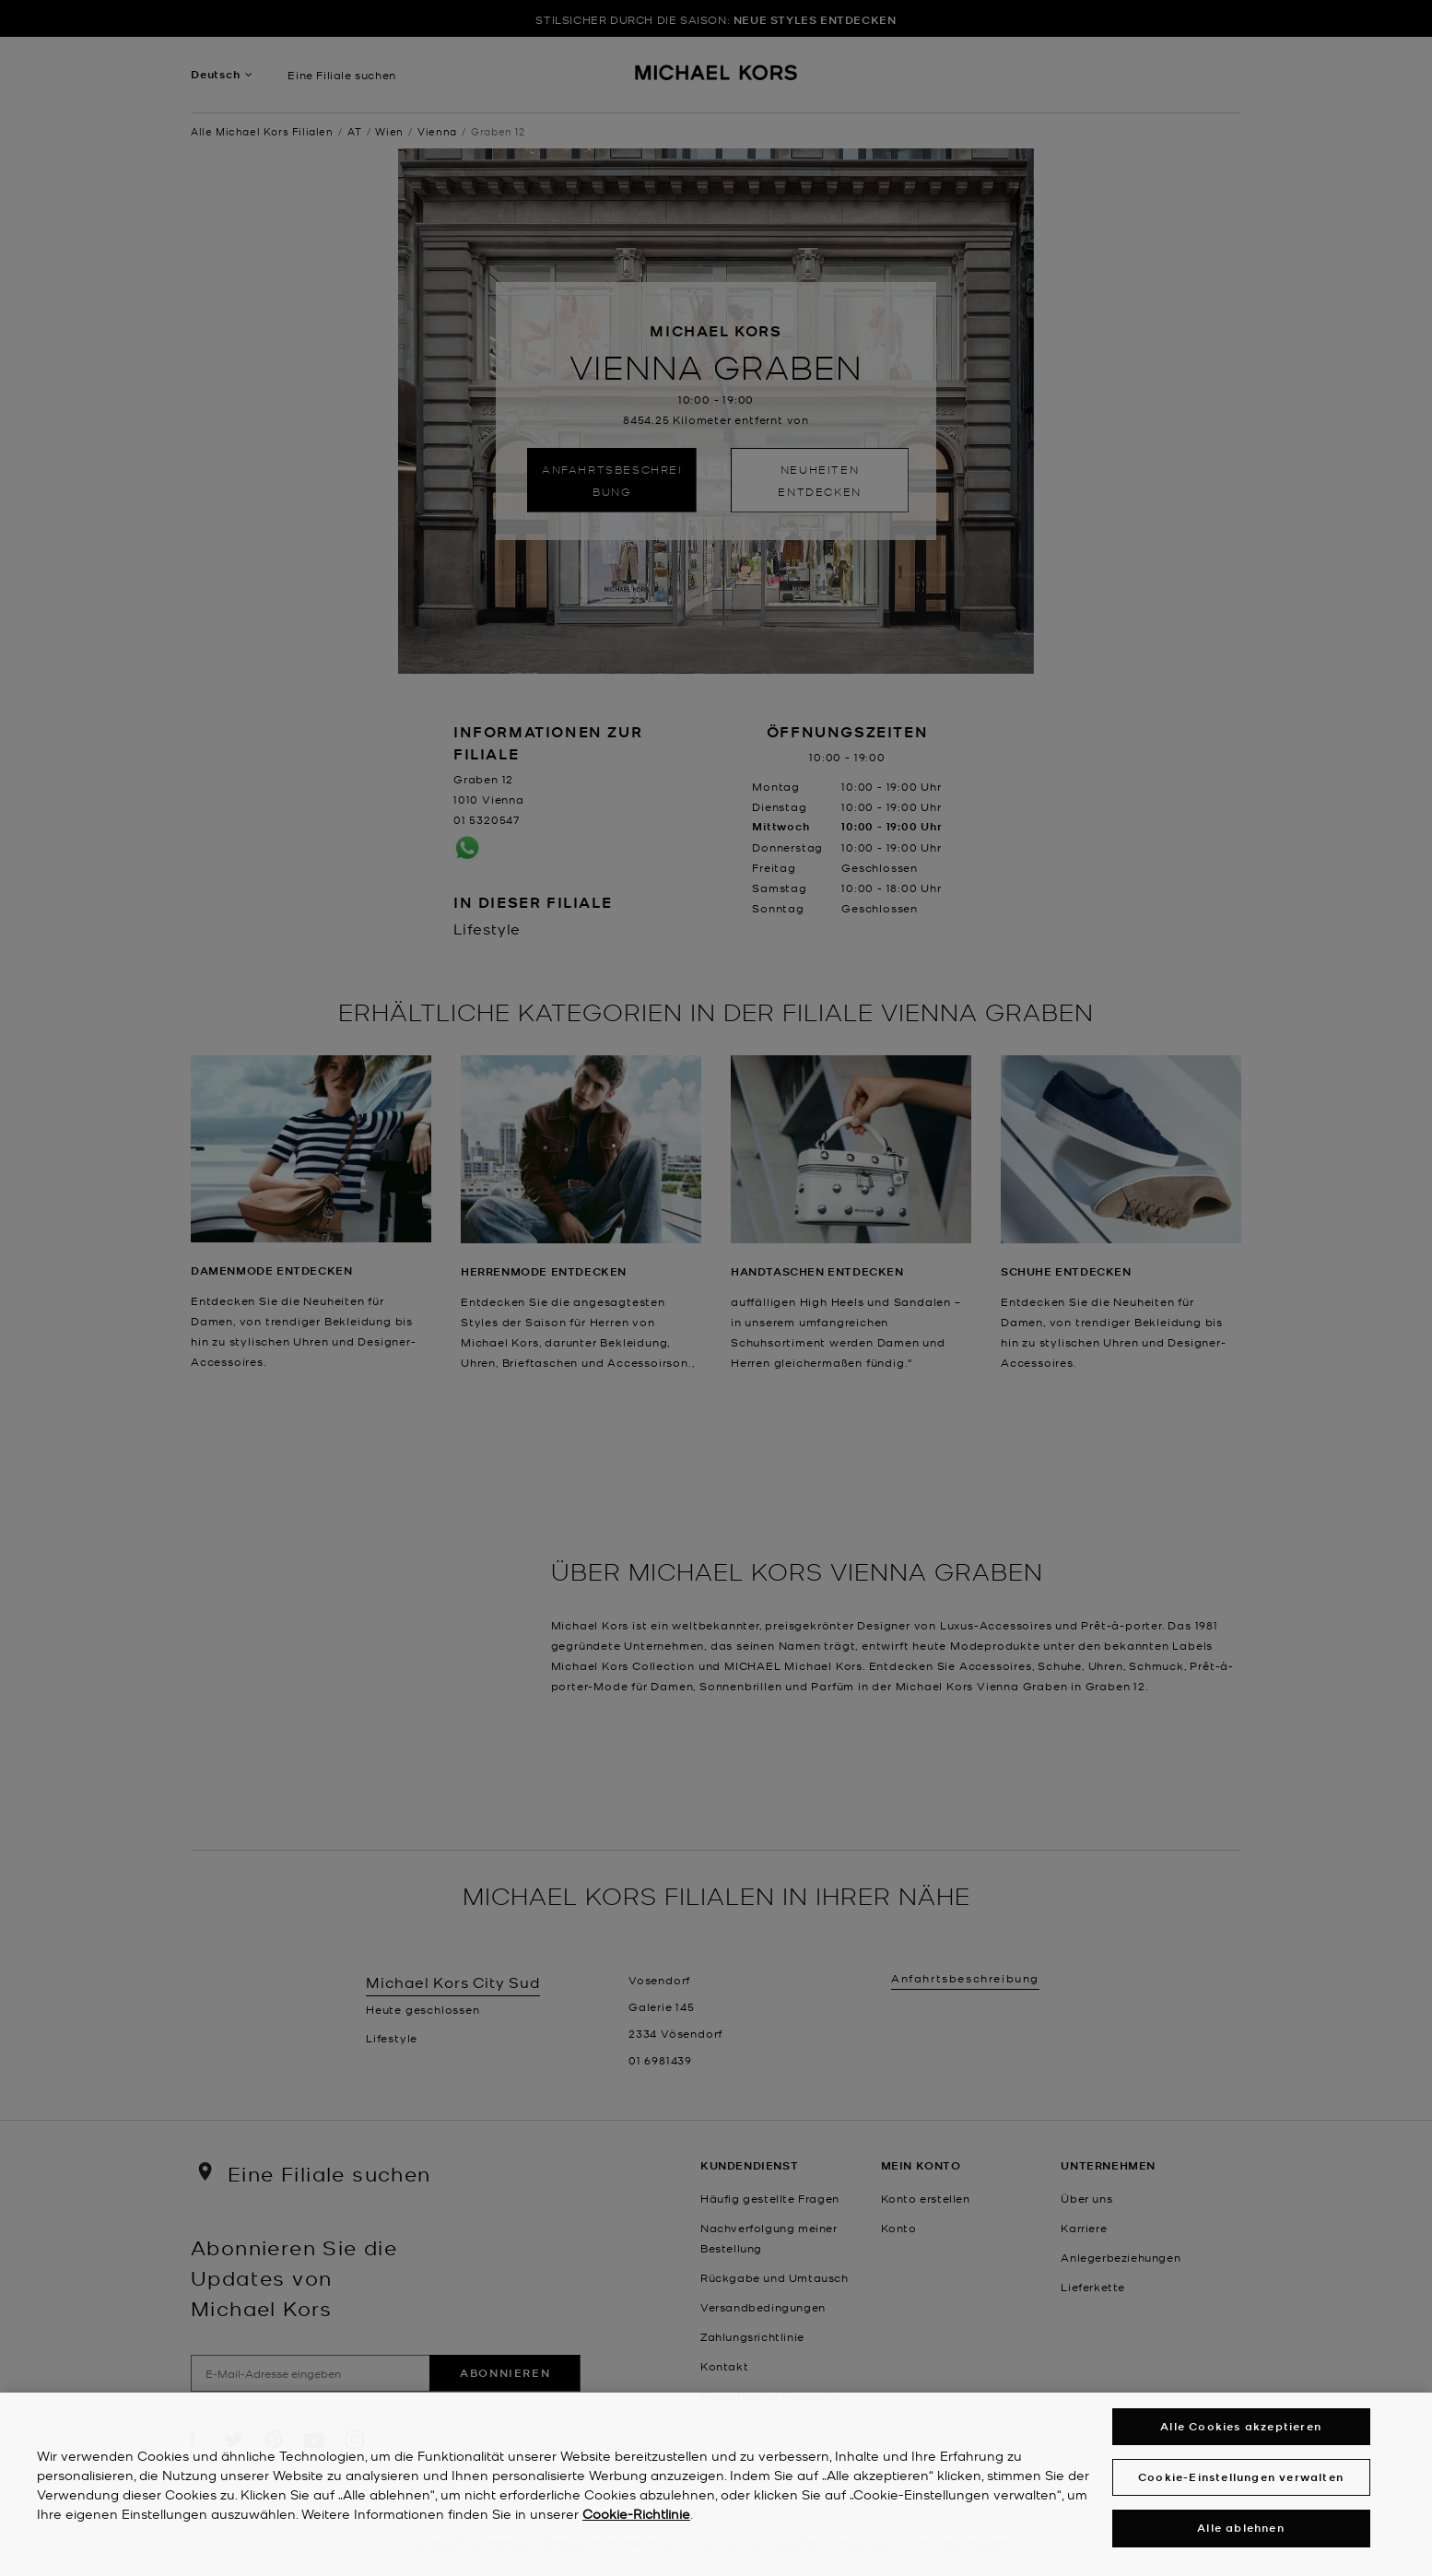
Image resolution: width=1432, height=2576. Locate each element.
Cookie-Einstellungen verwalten (1241, 2488)
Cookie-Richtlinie (636, 2524)
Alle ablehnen (1241, 2539)
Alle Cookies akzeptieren (1240, 2437)
